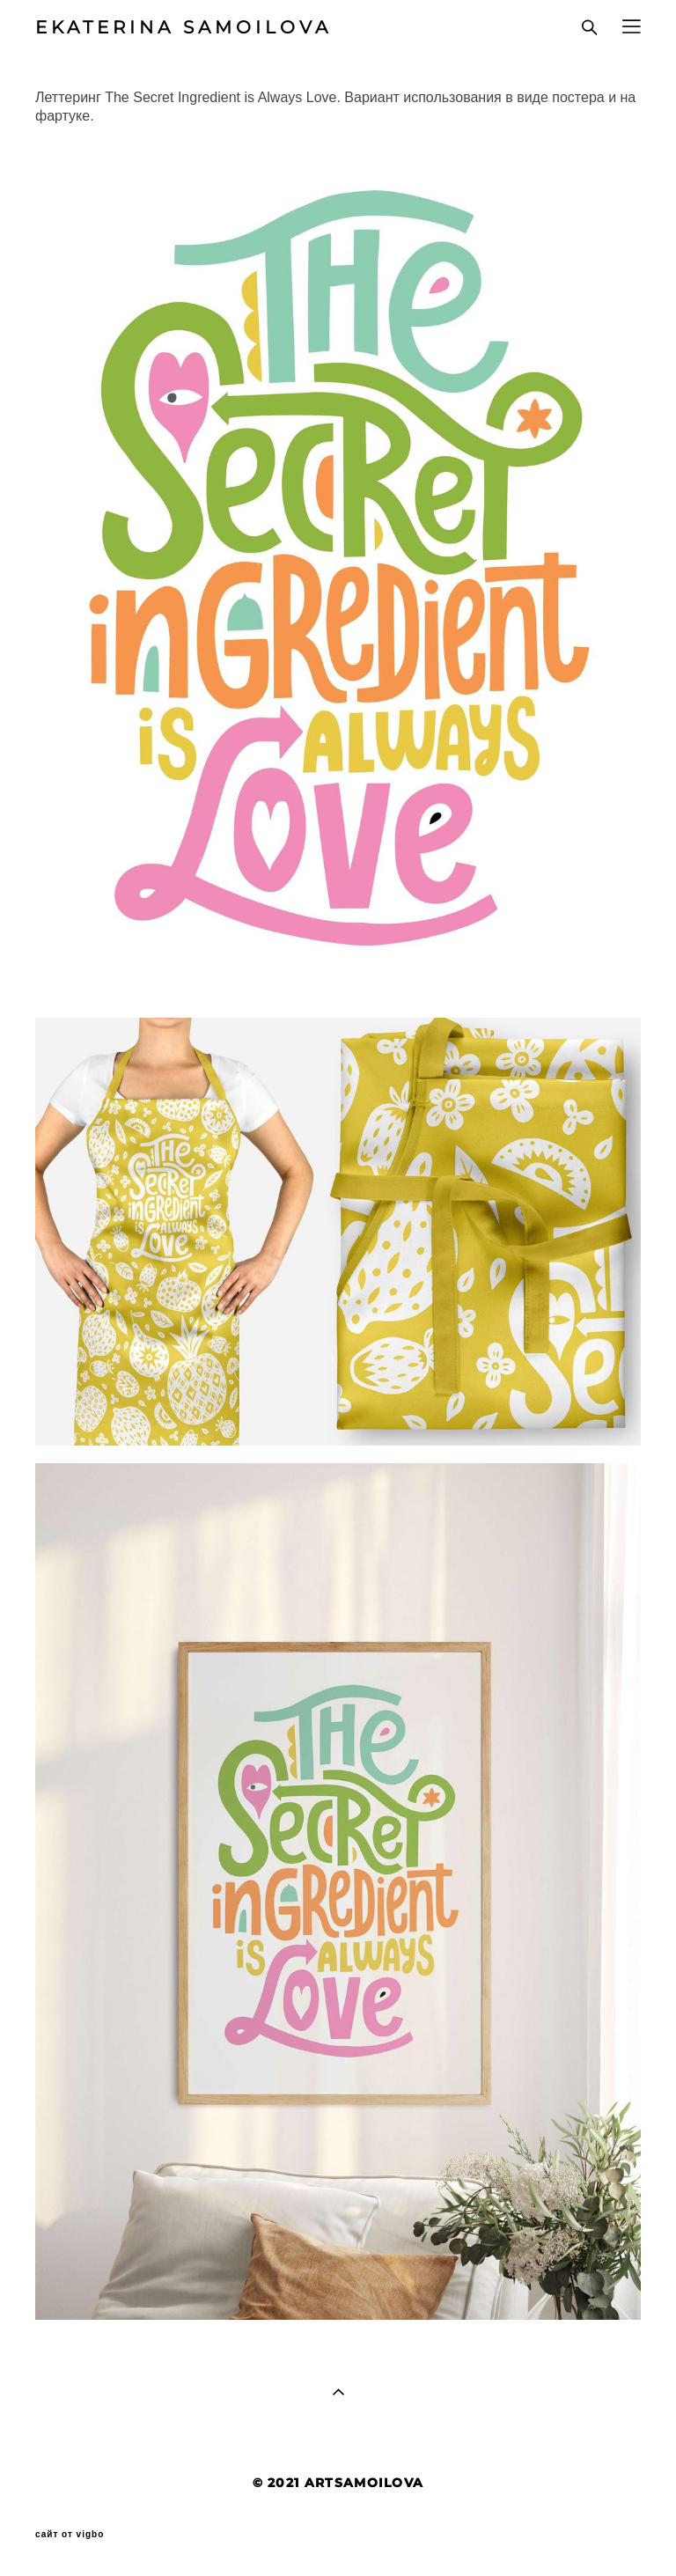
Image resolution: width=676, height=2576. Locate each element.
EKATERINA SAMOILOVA (183, 27)
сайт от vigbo (69, 2534)
